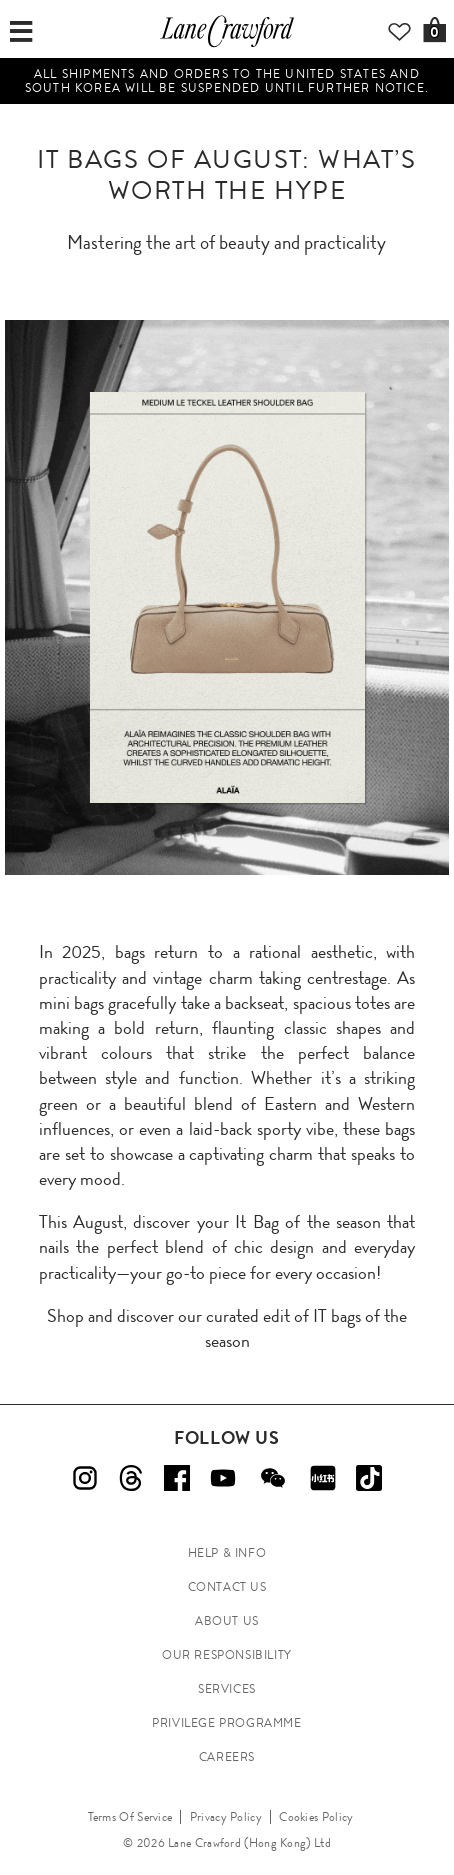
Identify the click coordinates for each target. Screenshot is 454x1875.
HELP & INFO (227, 1553)
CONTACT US (227, 1587)
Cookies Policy (316, 1817)
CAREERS (227, 1757)
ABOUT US (227, 1621)
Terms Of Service (130, 1817)
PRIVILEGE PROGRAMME (226, 1723)
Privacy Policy (226, 1817)
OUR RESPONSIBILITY (227, 1655)
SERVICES (227, 1689)
